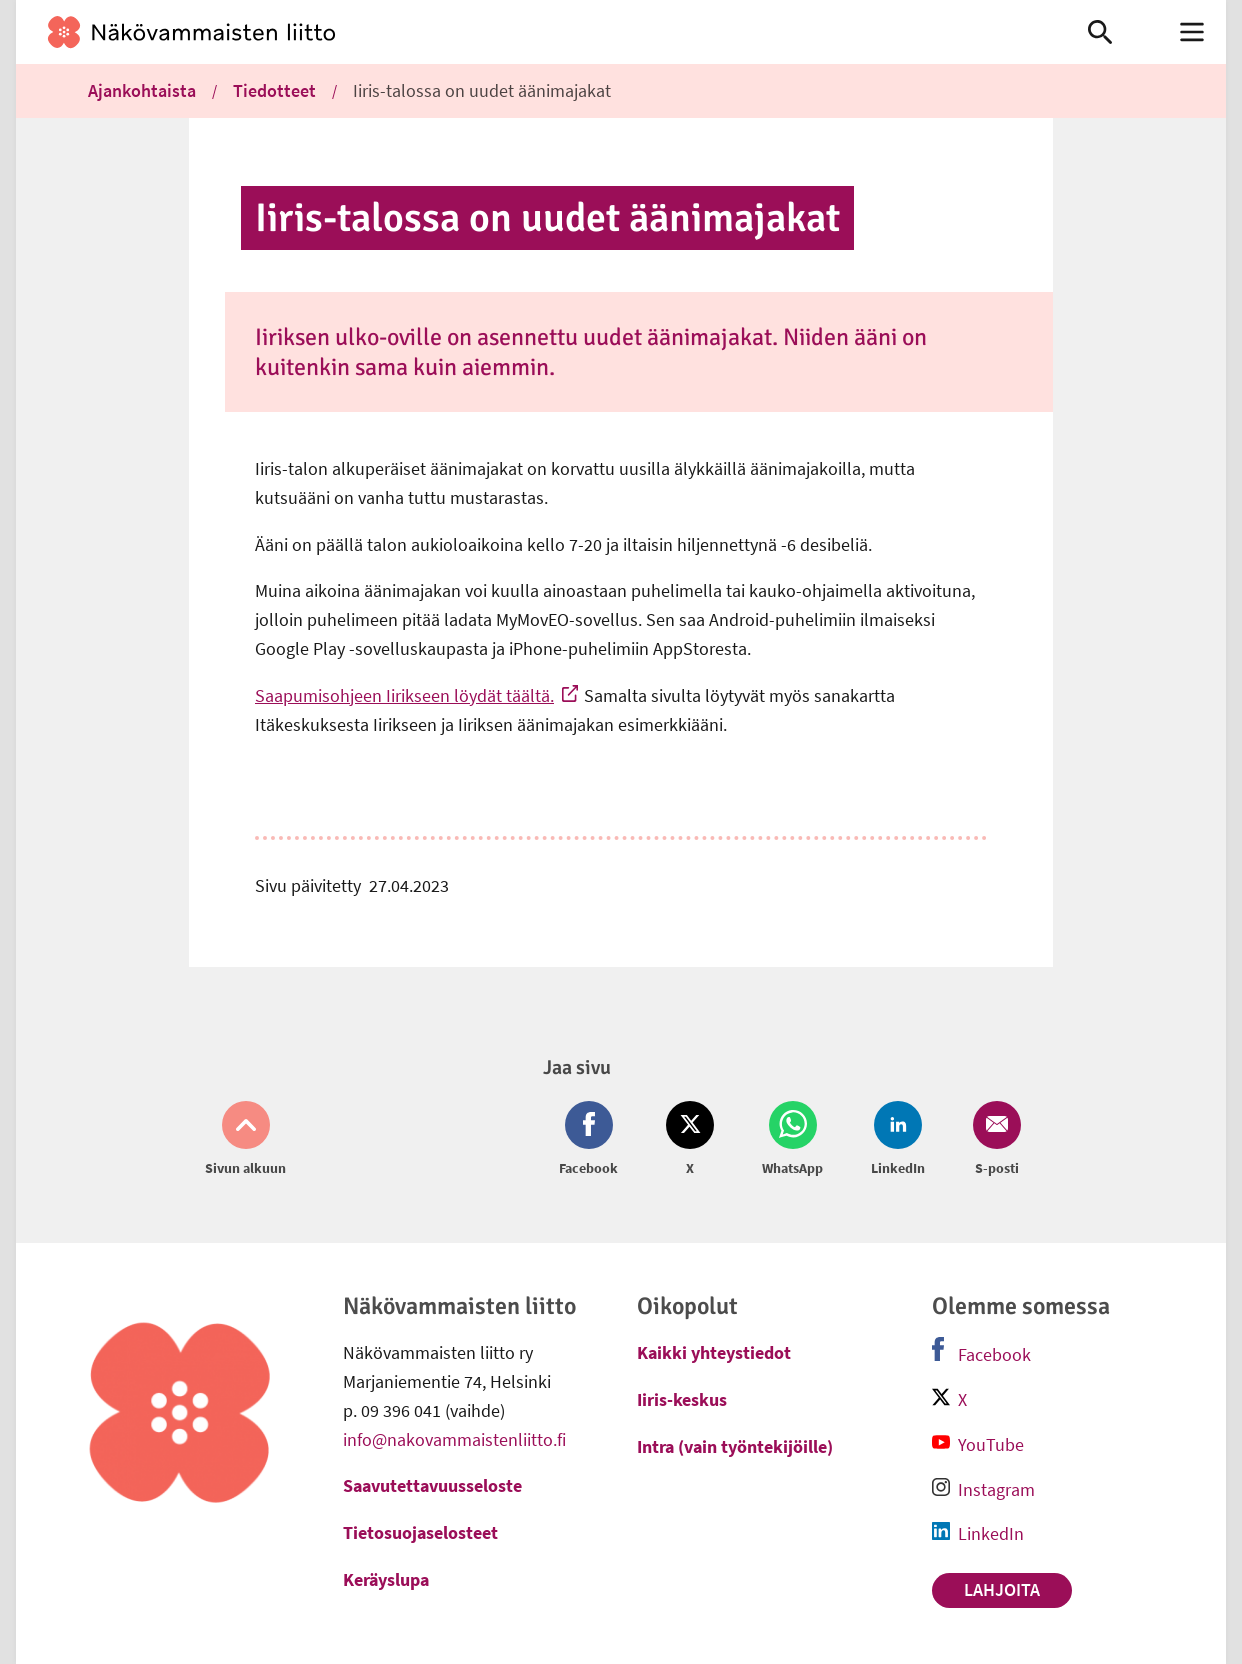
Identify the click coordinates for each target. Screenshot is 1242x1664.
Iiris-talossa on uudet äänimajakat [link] (482, 90)
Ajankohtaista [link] (142, 90)
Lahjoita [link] (1002, 1589)
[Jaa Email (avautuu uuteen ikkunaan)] (993, 1140)
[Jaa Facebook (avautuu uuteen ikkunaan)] (592, 1140)
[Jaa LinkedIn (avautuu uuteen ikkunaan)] (898, 1140)
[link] (523, 32)
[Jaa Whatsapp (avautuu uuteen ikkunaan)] (792, 1140)
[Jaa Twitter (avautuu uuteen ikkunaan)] (690, 1140)
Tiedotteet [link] (274, 90)
